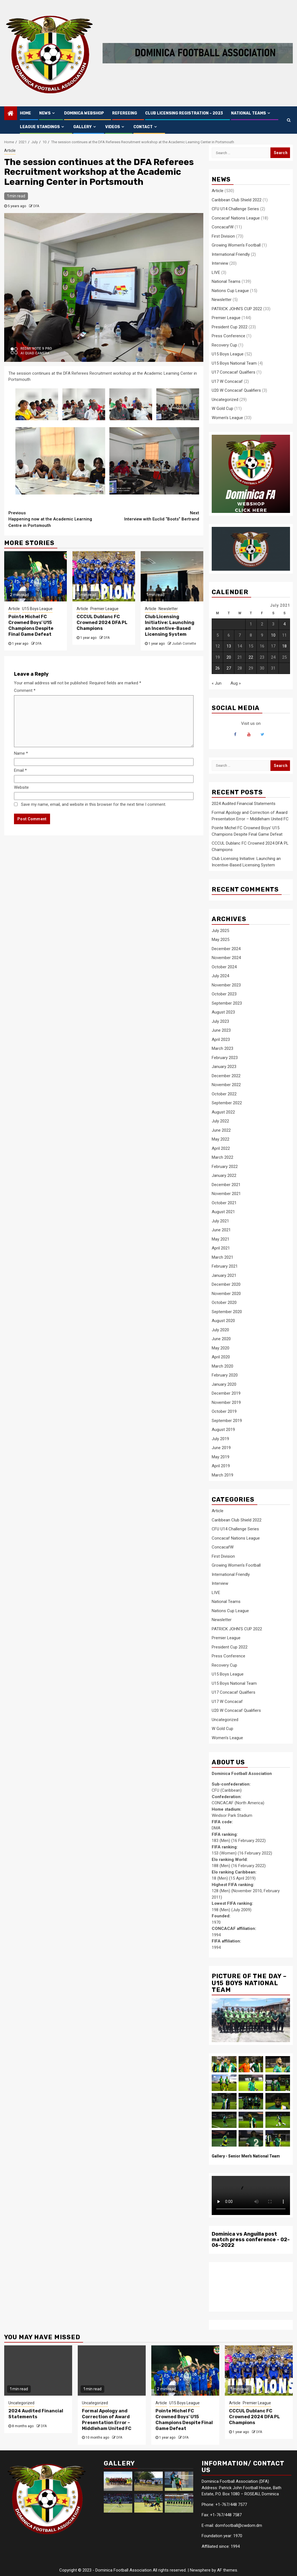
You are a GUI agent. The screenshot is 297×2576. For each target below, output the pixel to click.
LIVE (216, 272)
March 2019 (222, 1475)
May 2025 (220, 939)
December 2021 (226, 1184)
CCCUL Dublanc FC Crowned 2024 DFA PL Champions (102, 622)
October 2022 (224, 1093)
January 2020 (224, 1384)
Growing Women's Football (236, 245)
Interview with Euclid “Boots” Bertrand (151, 516)
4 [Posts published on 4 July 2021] (284, 624)
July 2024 (220, 975)
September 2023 (227, 1003)
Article (10, 150)
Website (21, 787)
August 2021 (223, 1211)
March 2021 (222, 1257)
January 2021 (224, 1275)
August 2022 (223, 1112)
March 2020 (222, 1366)
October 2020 (224, 1302)
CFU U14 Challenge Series (235, 208)
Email (20, 770)
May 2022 (220, 1139)
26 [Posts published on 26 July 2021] (217, 668)
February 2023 (225, 1057)
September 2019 (227, 1420)
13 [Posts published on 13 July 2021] (229, 646)
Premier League (104, 608)
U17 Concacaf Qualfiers (233, 372)
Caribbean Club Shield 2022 (236, 199)
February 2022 (225, 1166)
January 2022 (224, 1175)
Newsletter (168, 608)
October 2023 (224, 994)
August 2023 (223, 1012)
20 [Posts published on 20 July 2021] (229, 657)
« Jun (216, 683)
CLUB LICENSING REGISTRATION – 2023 (184, 113)
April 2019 (221, 1465)
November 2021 (226, 1193)
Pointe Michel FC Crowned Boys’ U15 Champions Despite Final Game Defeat (30, 625)
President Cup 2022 (229, 326)
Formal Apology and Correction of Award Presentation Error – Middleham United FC (106, 2419)
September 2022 (227, 1102)
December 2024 (226, 948)
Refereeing (124, 113)
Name (21, 753)
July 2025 (220, 930)
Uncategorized (225, 399)
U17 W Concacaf (227, 381)
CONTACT (143, 127)
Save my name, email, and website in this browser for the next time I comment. (93, 804)
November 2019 (226, 1402)
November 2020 (226, 1293)
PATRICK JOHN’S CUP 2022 (237, 308)
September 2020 (227, 1311)
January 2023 (224, 1066)
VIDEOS (112, 127)
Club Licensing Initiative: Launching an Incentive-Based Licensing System (169, 625)
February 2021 (225, 1266)
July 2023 (220, 1021)
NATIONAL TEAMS (248, 113)
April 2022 (221, 1148)
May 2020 (220, 1348)
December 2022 (226, 1075)
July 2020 (220, 1329)
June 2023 (221, 1030)
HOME (25, 113)
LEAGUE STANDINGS (40, 127)
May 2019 (220, 1456)
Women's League (227, 417)
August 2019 (223, 1429)
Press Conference (228, 335)
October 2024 (224, 966)
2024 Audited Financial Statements (243, 803)
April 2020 (221, 1356)
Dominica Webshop (84, 113)
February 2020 (225, 1375)
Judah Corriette (184, 644)
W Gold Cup (222, 408)
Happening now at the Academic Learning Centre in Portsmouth (56, 519)
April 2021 (221, 1248)
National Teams (226, 281)
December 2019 (226, 1393)
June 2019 (221, 1447)
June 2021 (221, 1229)
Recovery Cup (224, 345)
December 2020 (226, 1284)
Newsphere (200, 2570)
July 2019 (220, 1438)
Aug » (235, 683)
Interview (220, 263)
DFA (36, 206)
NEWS (45, 113)
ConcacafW (223, 227)
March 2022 (222, 1157)
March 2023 (222, 1048)
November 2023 (226, 985)
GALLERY (82, 127)
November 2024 (226, 957)
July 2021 (220, 1221)
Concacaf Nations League (236, 218)
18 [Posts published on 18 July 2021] (284, 646)
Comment (25, 690)
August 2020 (223, 1320)
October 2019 (224, 1411)
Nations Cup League (230, 290)
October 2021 (224, 1202)
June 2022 (221, 1130)
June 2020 (221, 1338)
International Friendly (231, 254)
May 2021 (220, 1239)
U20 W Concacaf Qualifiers (236, 390)
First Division (223, 236)
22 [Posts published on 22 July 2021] (251, 657)
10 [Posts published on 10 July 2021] (273, 635)
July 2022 (220, 1121)
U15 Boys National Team (234, 363)
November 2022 (226, 1084)
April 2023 (221, 1039)
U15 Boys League (37, 608)
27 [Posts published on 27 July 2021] (229, 668)
